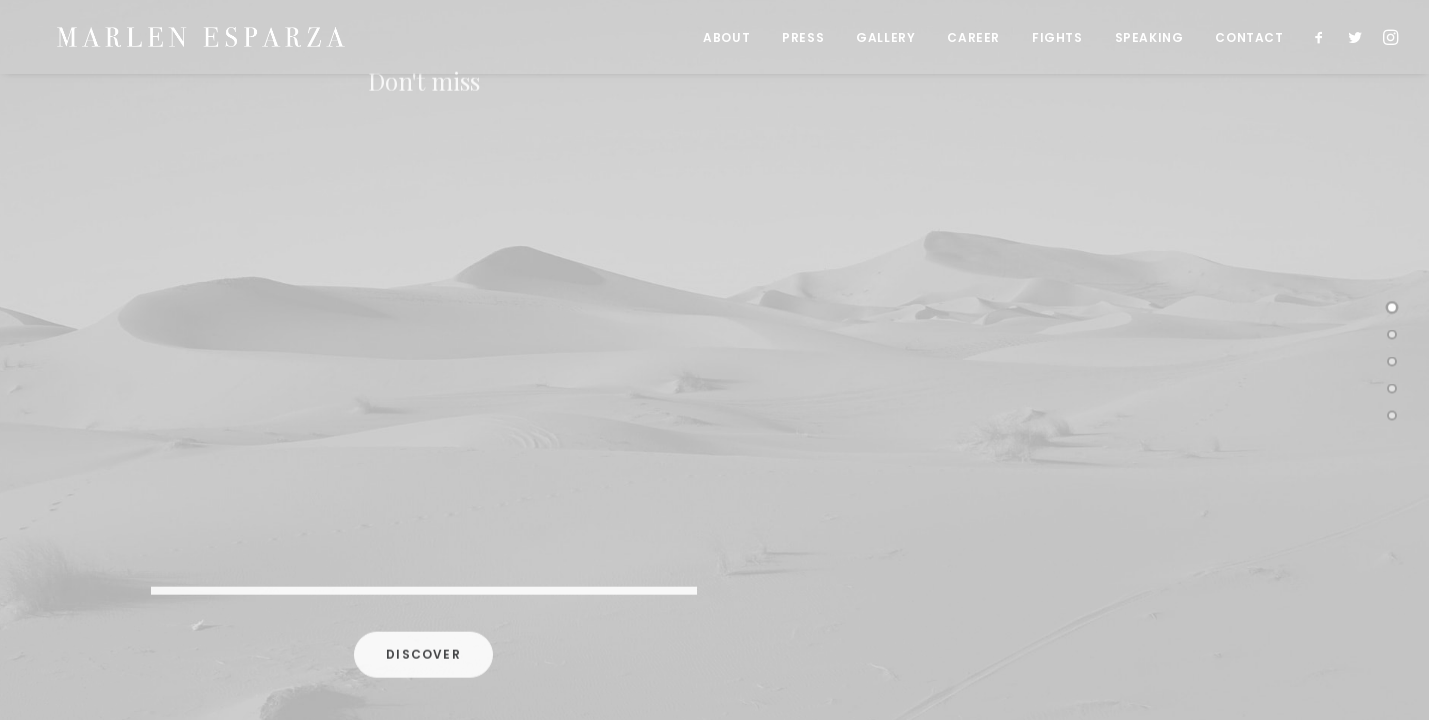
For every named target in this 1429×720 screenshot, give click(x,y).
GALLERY (885, 40)
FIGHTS (1057, 40)
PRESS (803, 40)
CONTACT (1249, 40)
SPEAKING (1149, 40)
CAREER (973, 40)
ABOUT (726, 40)
